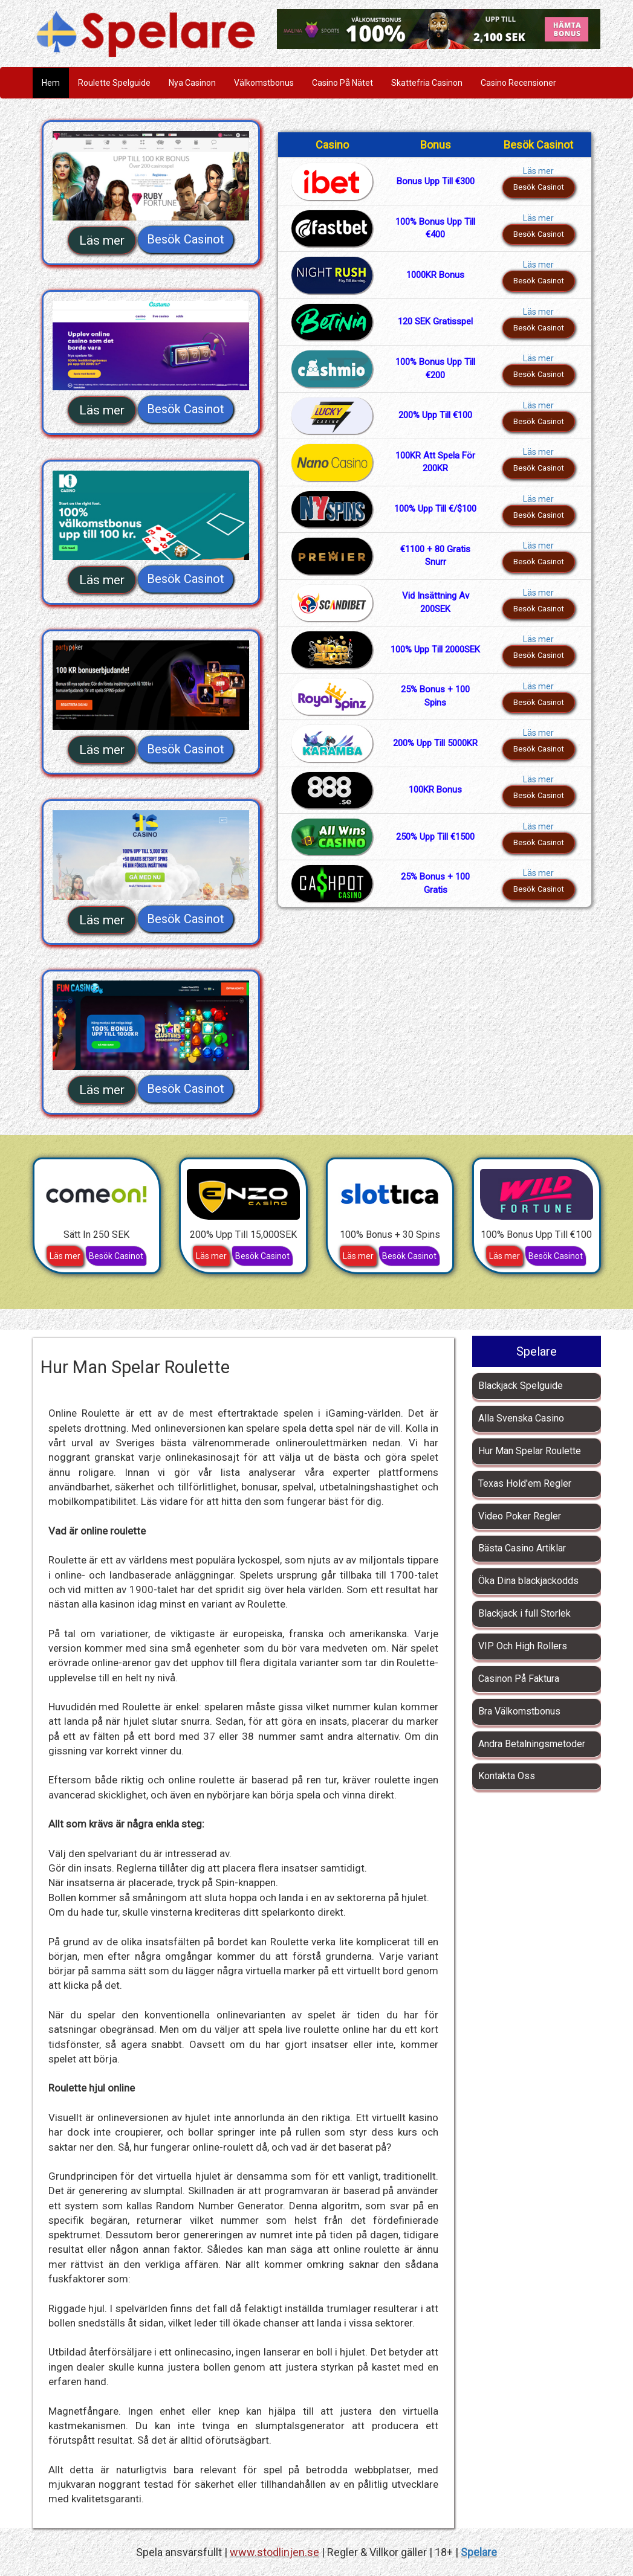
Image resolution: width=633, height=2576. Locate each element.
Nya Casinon (192, 83)
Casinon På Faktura (518, 1678)
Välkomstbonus (264, 83)
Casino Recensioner (518, 83)
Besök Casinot (185, 239)
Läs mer (102, 240)
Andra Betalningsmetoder (531, 1744)
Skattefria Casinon (427, 83)
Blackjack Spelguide (520, 1385)
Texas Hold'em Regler (524, 1483)
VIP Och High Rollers (522, 1646)
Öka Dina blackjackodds (528, 1580)
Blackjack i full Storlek (524, 1613)
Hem (51, 83)
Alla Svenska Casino (521, 1418)
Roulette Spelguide (114, 83)
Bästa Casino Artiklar (522, 1548)
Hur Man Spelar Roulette (529, 1451)
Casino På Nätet (342, 83)
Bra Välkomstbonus (519, 1711)
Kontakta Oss (506, 1776)
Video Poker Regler (519, 1516)
